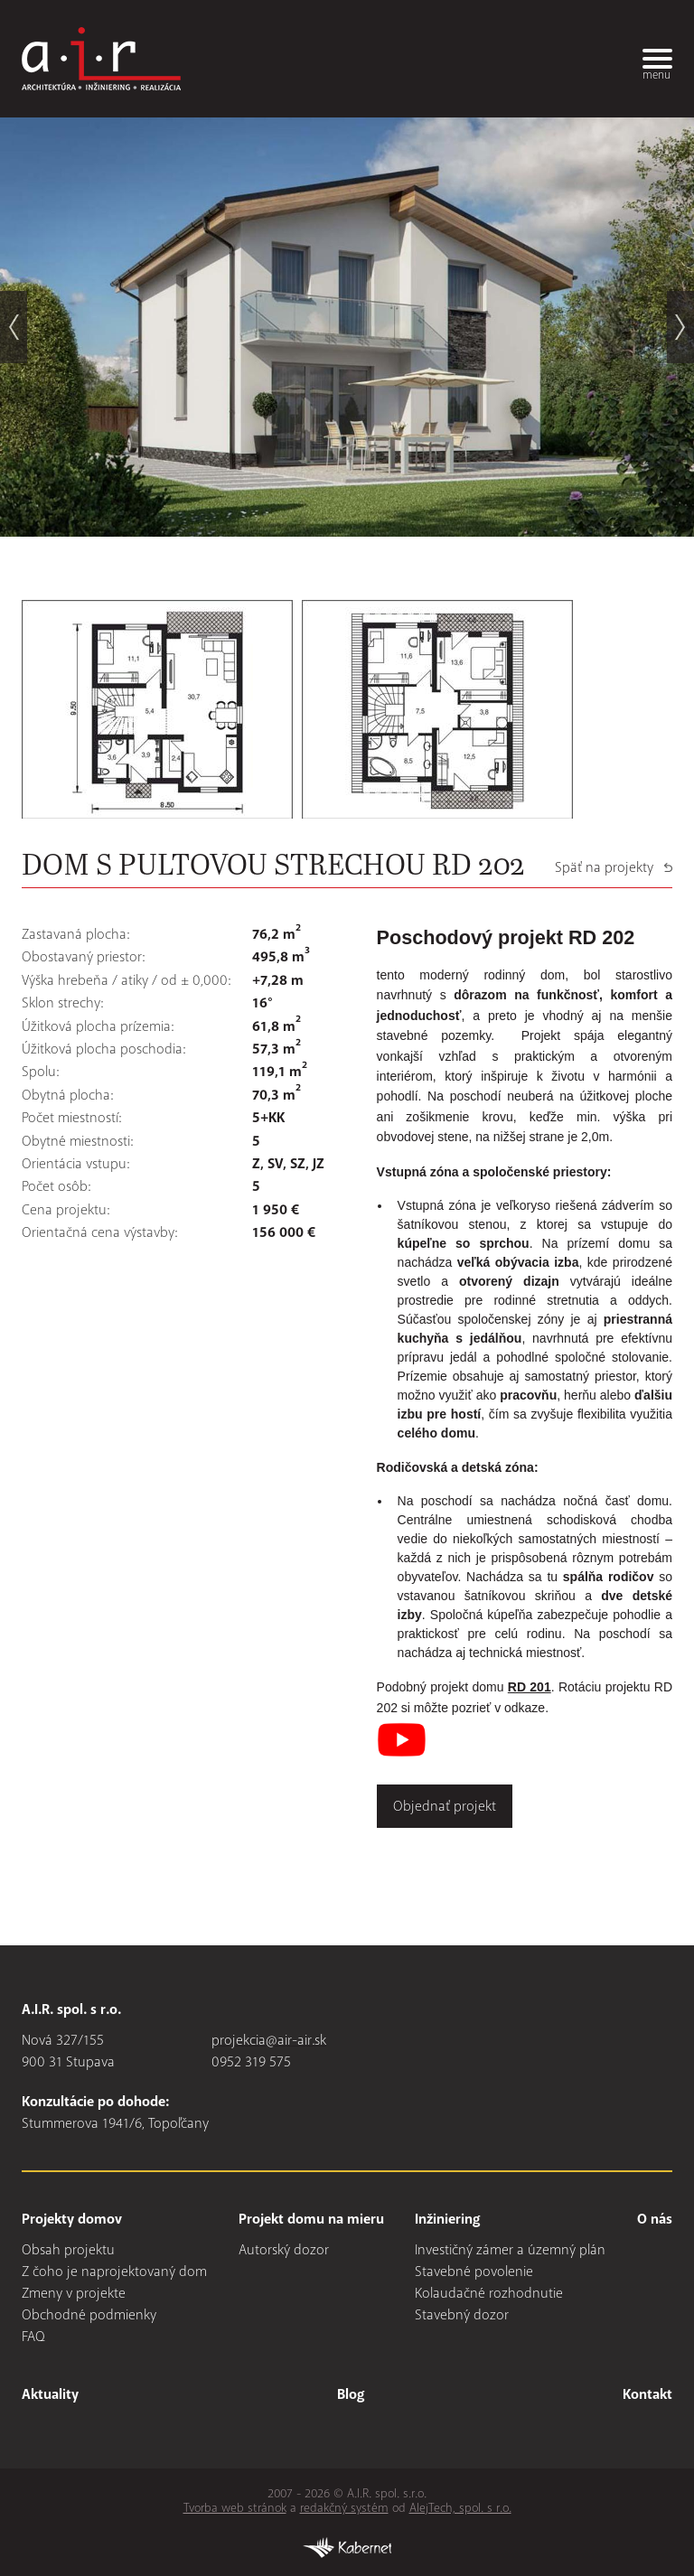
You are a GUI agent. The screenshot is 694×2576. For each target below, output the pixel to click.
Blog (350, 2394)
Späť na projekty (604, 867)
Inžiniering (447, 2219)
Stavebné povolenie (474, 2271)
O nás (654, 2219)
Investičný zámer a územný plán (510, 2250)
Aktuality (50, 2394)
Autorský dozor (284, 2250)
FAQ (33, 2337)
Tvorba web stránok (234, 2507)
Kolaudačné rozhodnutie (489, 2293)
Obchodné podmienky (89, 2315)
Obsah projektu (68, 2250)
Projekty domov (72, 2219)
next (680, 327)
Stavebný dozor (462, 2315)
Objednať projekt (444, 1806)
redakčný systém (344, 2507)
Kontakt (647, 2394)
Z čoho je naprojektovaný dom (114, 2271)
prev (13, 327)
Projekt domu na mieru (311, 2219)
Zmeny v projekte (74, 2293)
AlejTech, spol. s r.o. (460, 2507)
